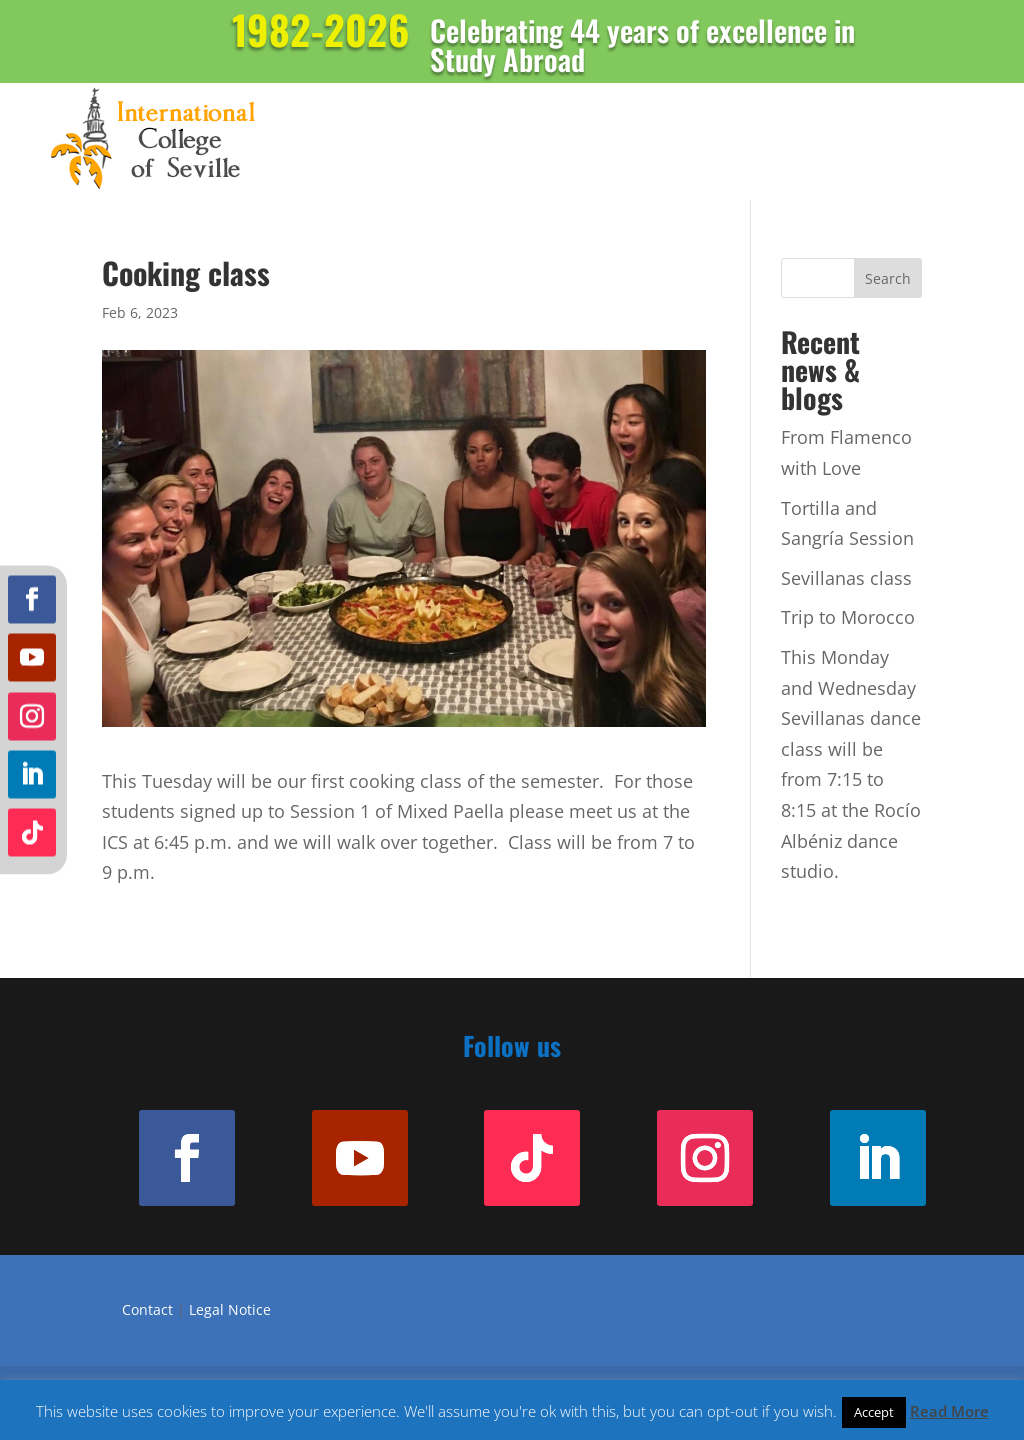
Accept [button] (874, 1412)
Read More (949, 1411)
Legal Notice (230, 1309)
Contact (147, 1309)
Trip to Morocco (848, 617)
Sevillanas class (846, 578)
